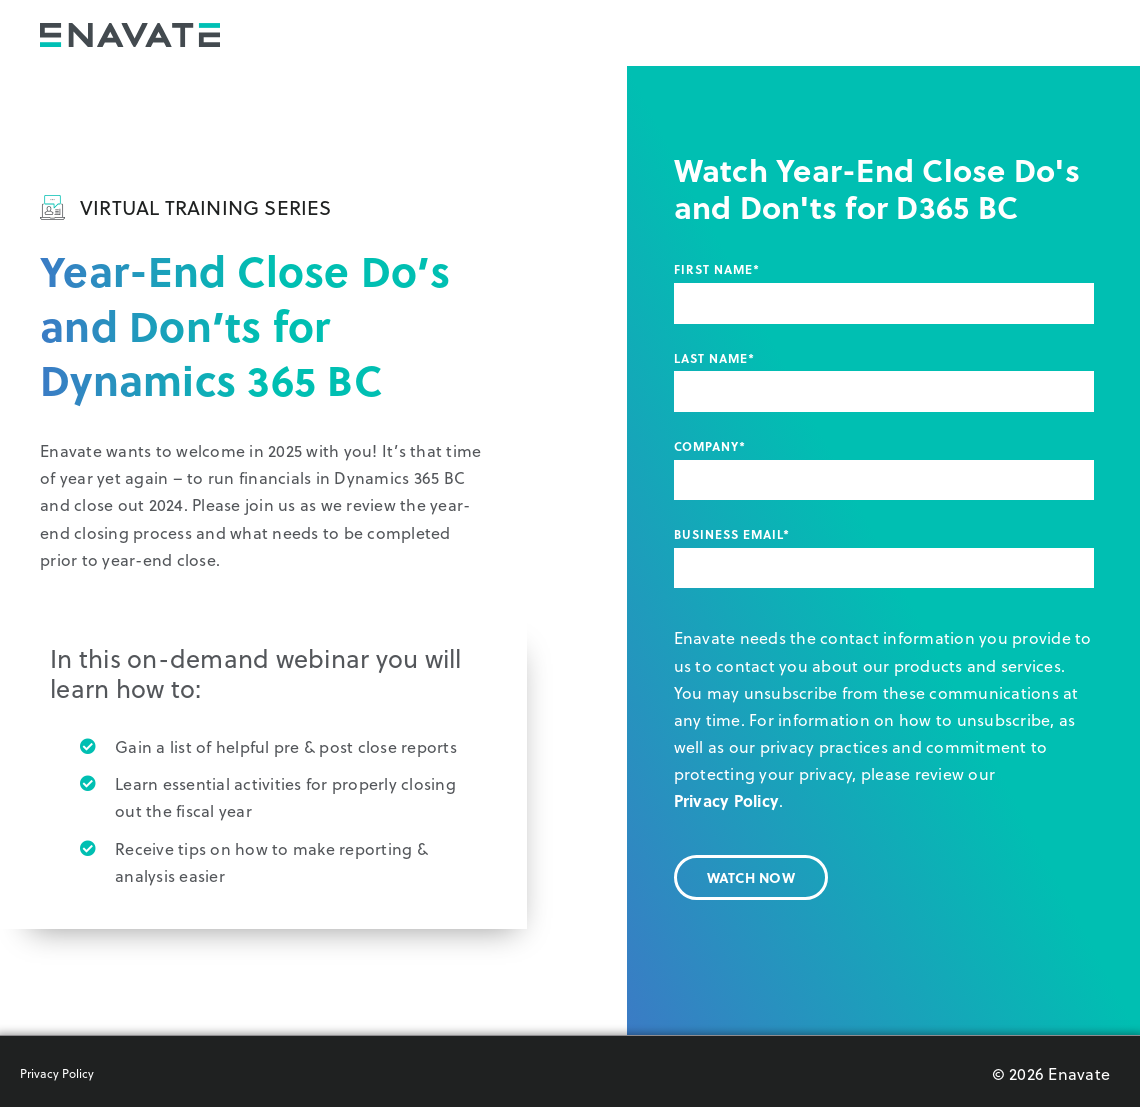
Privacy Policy (727, 800)
